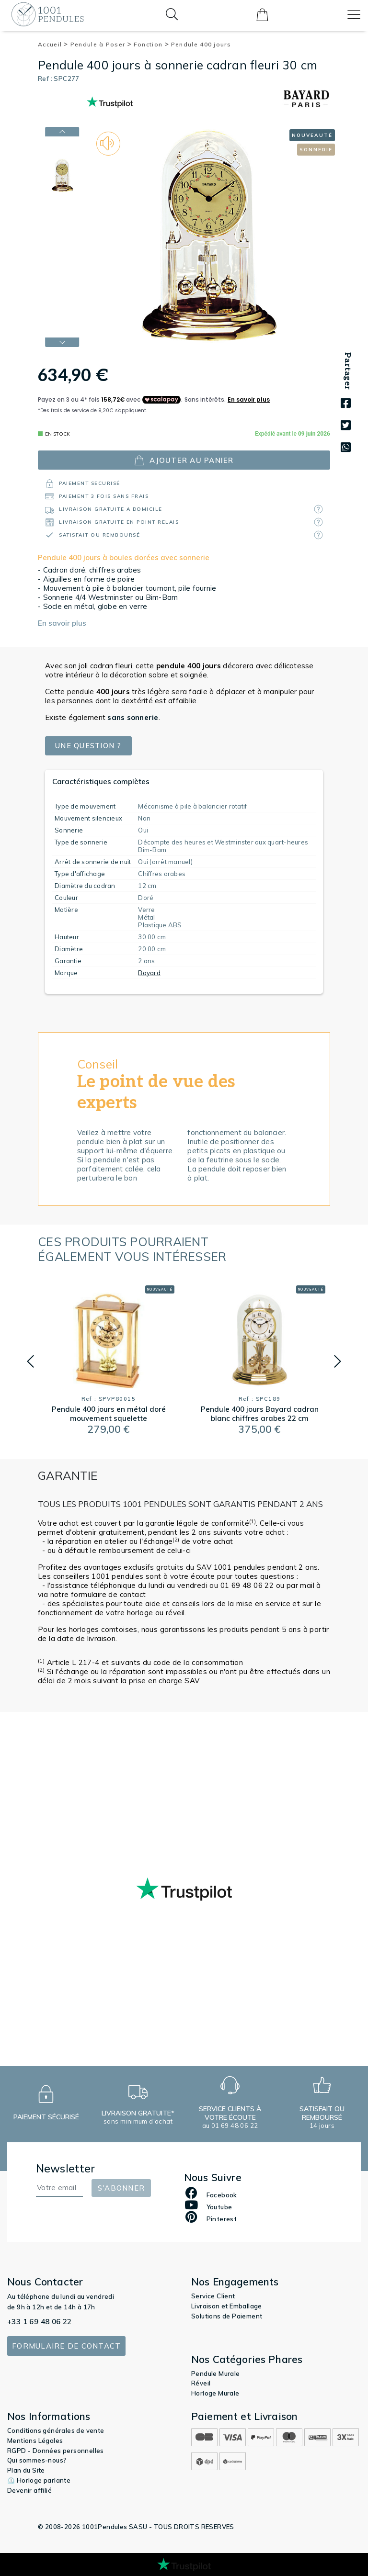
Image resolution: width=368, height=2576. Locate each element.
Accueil (53, 44)
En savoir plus (62, 623)
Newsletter (65, 2168)
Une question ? (89, 746)
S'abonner (121, 2188)
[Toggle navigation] (354, 15)
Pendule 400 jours (201, 44)
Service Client (213, 2296)
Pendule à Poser (101, 44)
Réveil (200, 2383)
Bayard (149, 973)
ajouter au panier (183, 460)
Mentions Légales (35, 2440)
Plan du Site (26, 2470)
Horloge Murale (215, 2393)
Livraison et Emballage (226, 2306)
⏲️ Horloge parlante (38, 2480)
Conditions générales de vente (55, 2430)
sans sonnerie (132, 717)
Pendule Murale (215, 2373)
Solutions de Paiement (226, 2316)
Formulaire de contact (66, 2346)
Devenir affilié (29, 2490)
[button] (30, 1361)
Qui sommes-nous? (36, 2460)
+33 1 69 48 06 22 (39, 2321)
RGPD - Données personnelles (55, 2450)
